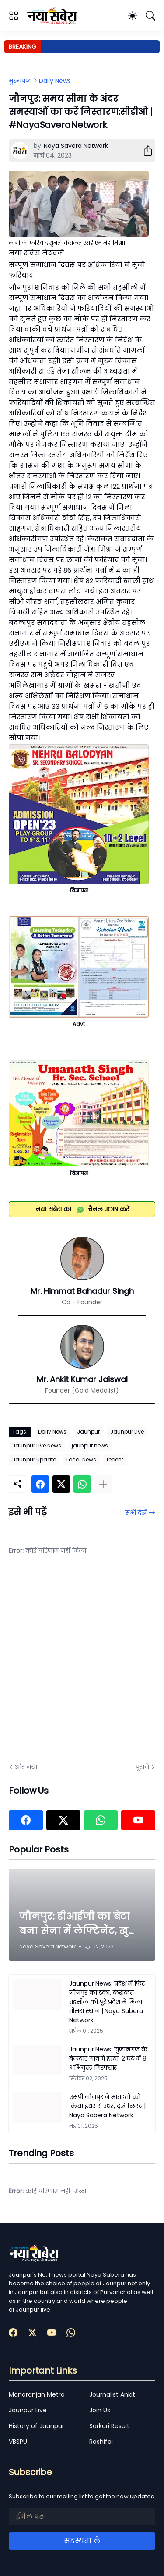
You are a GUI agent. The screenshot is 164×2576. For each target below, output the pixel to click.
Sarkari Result (109, 2426)
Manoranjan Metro (37, 2394)
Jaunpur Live (127, 1431)
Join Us (99, 2410)
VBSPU (18, 2441)
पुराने (142, 1767)
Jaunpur (88, 1431)
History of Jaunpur (36, 2426)
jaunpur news (90, 1445)
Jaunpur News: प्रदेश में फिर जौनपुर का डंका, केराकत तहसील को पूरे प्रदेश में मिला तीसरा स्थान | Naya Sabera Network (106, 2001)
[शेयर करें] (144, 150)
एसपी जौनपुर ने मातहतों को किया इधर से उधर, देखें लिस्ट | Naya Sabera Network (107, 2106)
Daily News (55, 80)
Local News (81, 1459)
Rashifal (101, 2441)
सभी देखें (136, 1512)
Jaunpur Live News (36, 1445)
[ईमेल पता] (82, 2516)
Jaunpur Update (34, 1459)
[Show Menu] (13, 15)
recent (115, 1459)
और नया (26, 1767)
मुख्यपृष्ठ (20, 80)
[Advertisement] (82, 1664)
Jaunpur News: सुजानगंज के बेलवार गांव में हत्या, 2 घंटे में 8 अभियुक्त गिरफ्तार (108, 2058)
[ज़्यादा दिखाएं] (103, 1484)
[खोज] (150, 15)
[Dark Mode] (132, 15)
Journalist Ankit (112, 2394)
